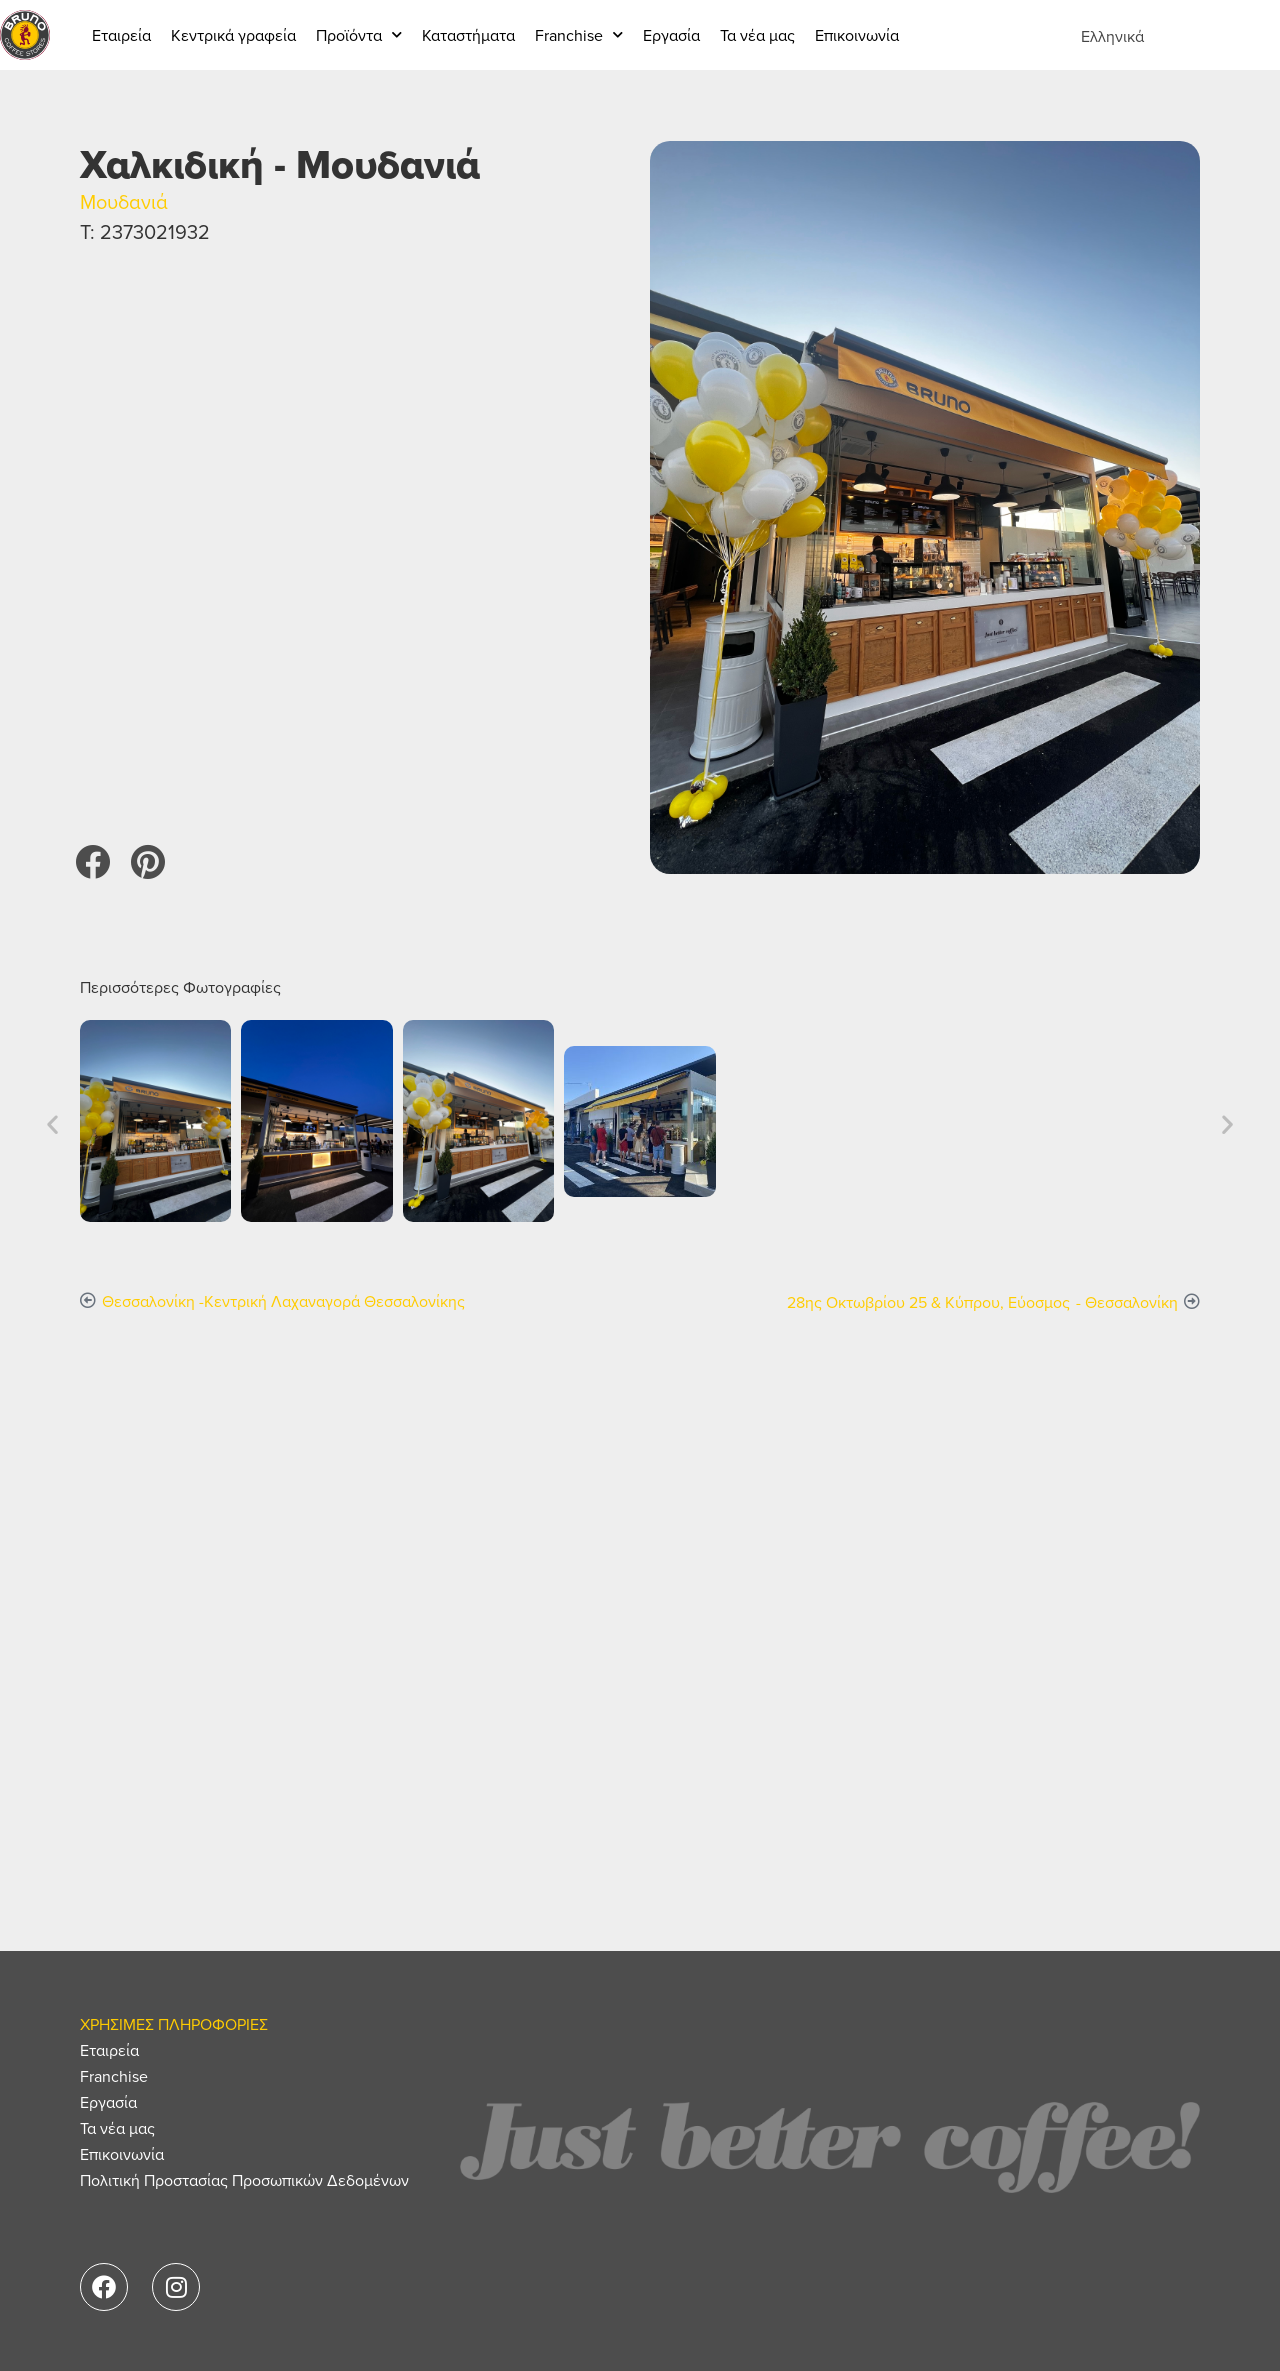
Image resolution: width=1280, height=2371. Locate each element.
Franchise (579, 34)
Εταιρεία (121, 35)
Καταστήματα (468, 35)
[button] (92, 861)
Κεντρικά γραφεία (233, 35)
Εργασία (671, 35)
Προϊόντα (359, 34)
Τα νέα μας (757, 35)
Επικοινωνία (857, 35)
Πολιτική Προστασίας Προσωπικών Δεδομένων (244, 2180)
